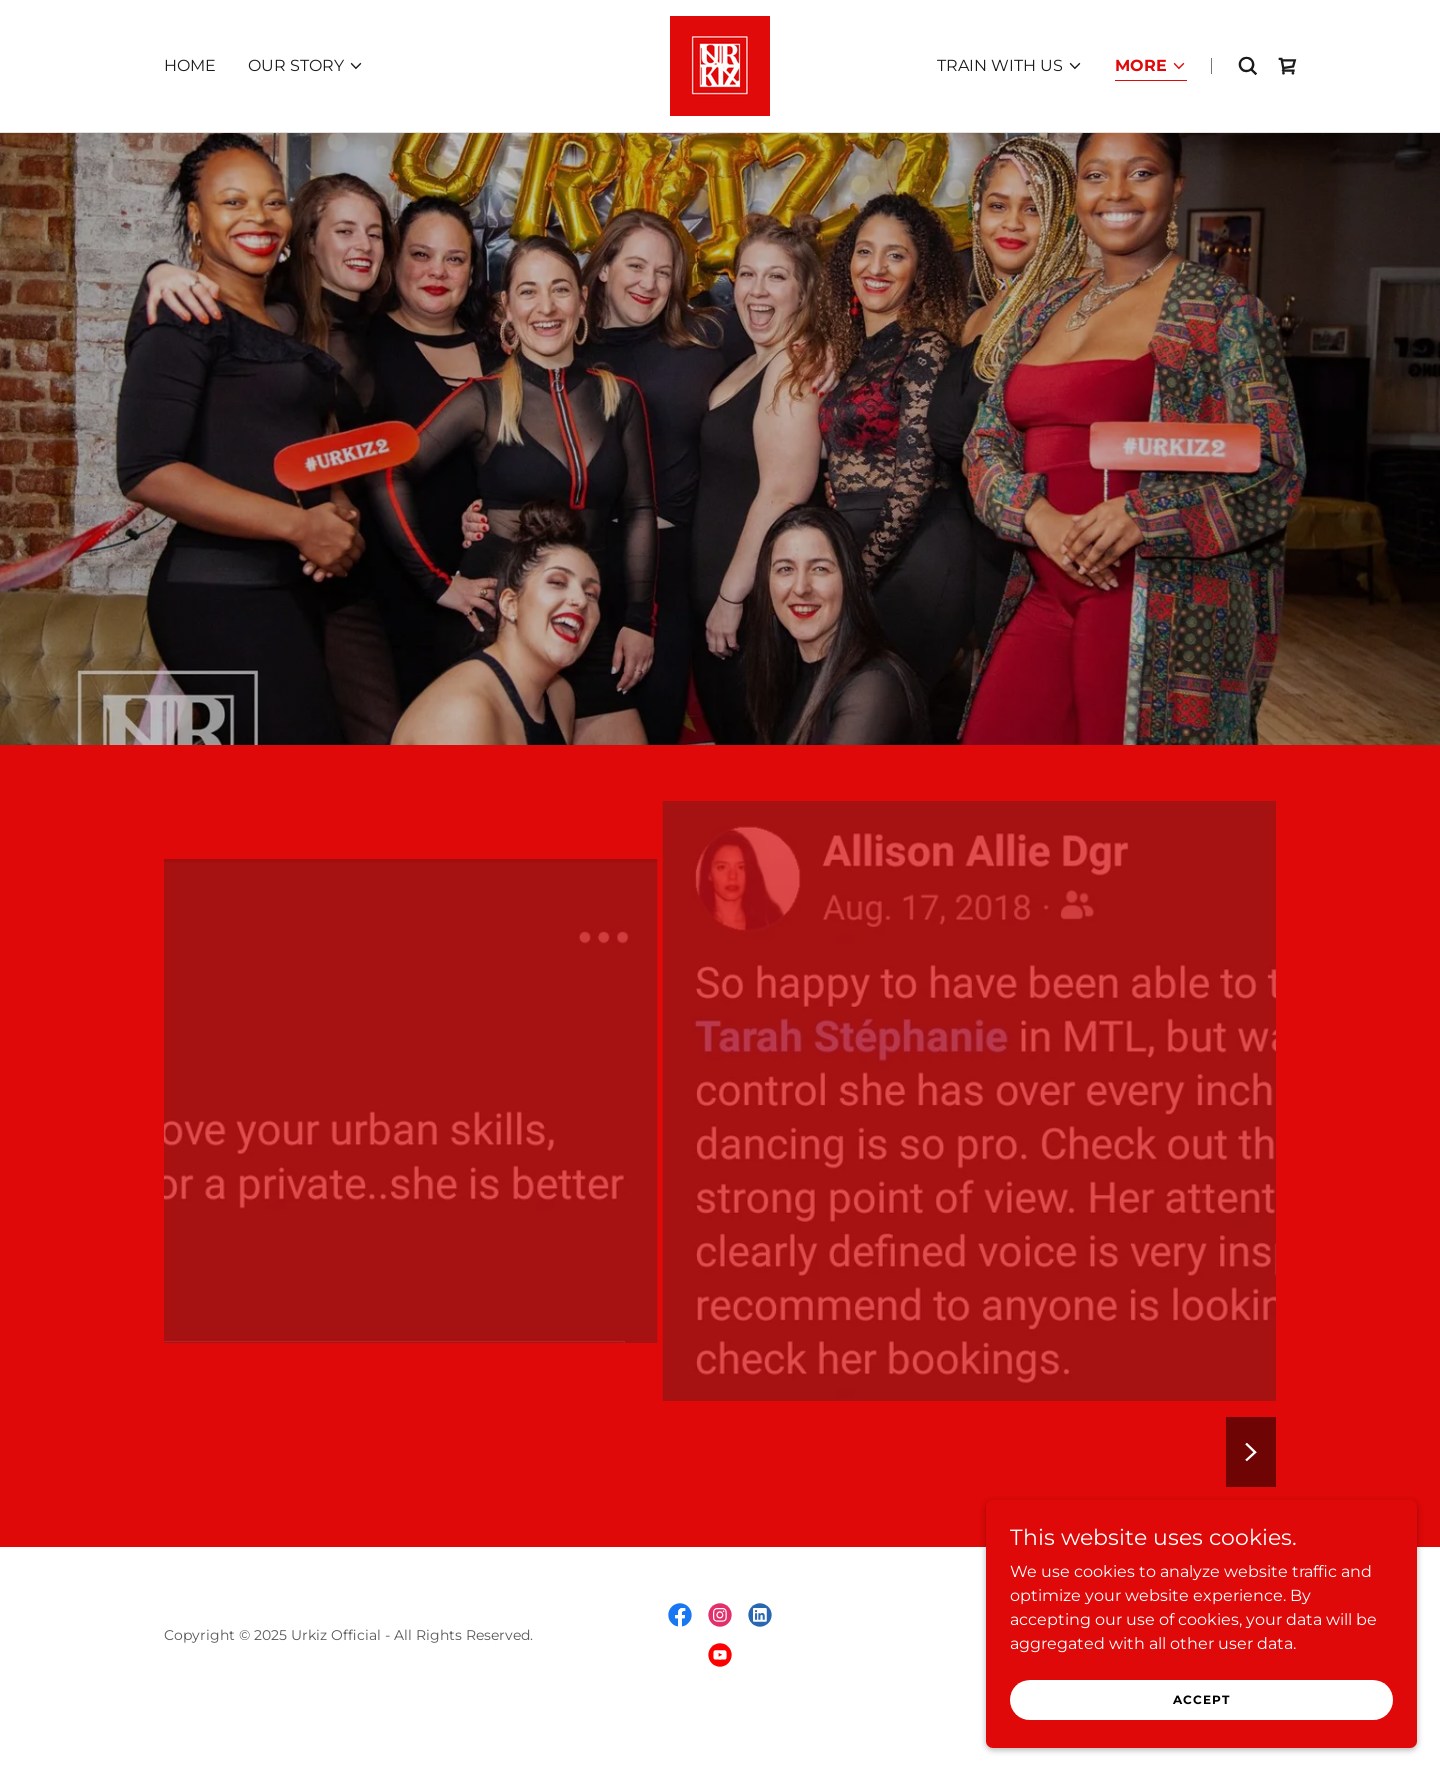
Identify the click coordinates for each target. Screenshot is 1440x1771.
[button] (306, 66)
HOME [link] (190, 65)
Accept (1216, 1699)
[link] (720, 64)
